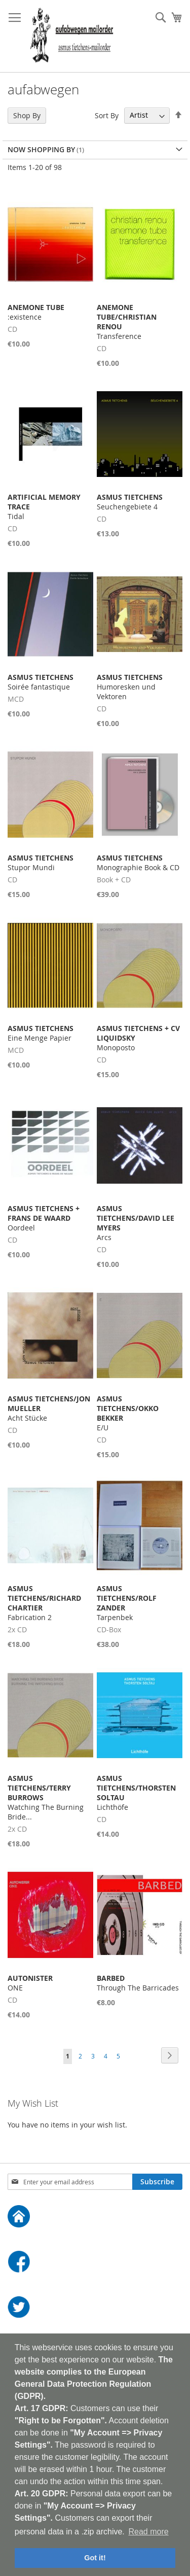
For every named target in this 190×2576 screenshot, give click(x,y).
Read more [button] (148, 2531)
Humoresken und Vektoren (130, 686)
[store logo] (72, 36)
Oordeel (44, 1218)
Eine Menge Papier (40, 1033)
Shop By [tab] (27, 115)
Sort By (107, 115)
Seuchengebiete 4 (130, 501)
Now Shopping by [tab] (41, 149)
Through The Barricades (138, 1983)
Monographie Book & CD (138, 862)
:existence (36, 312)
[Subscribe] (157, 2182)
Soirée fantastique (40, 682)
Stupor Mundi (40, 862)
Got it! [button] (94, 2558)
